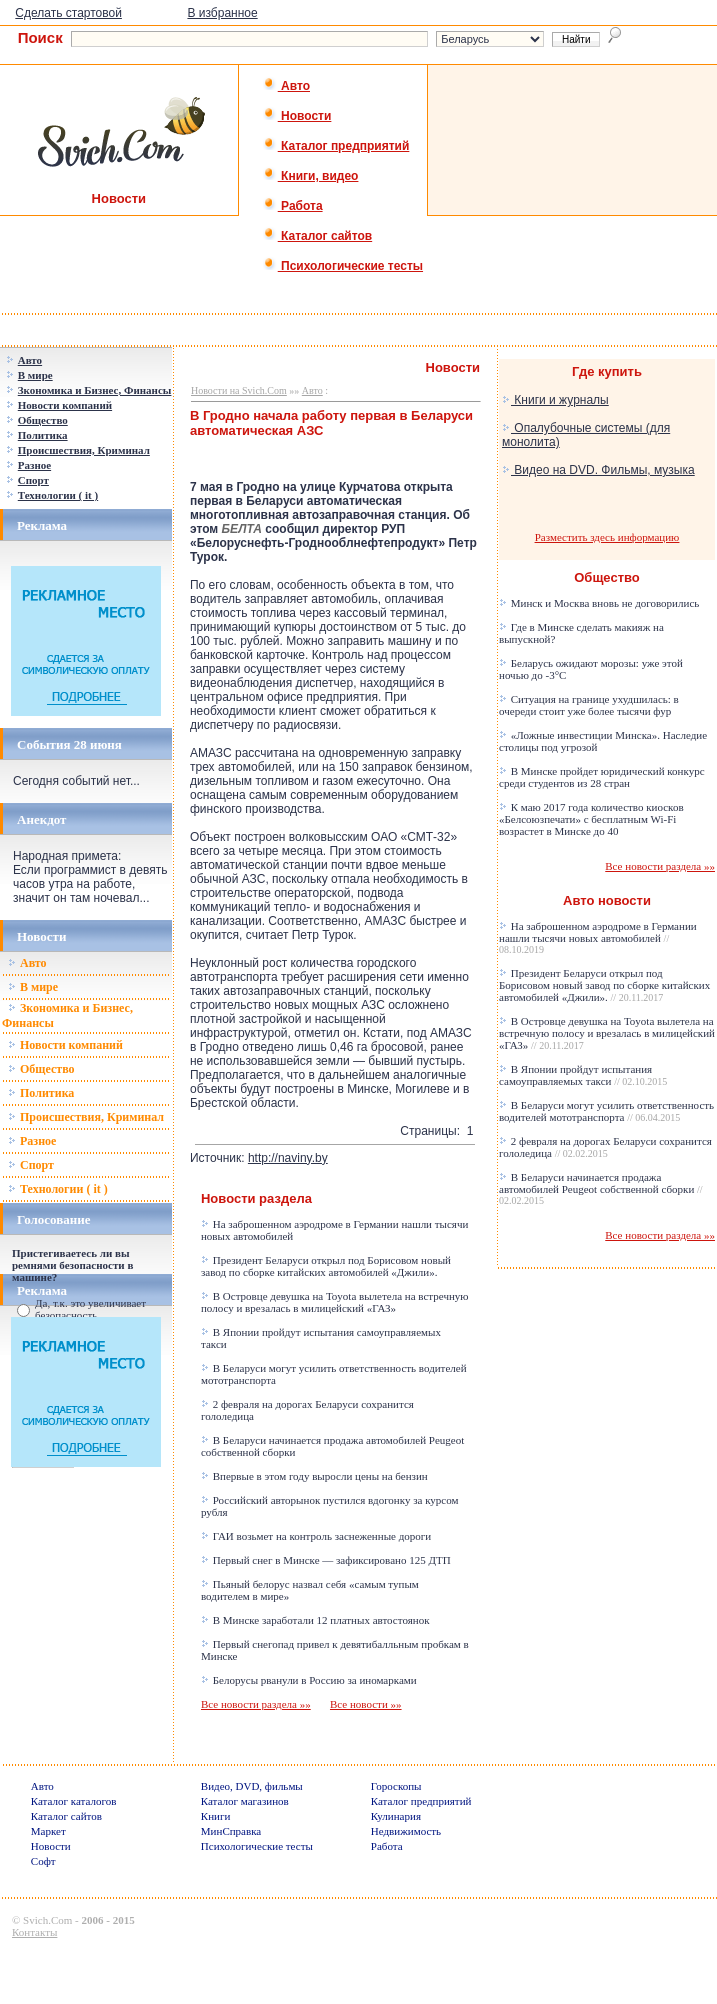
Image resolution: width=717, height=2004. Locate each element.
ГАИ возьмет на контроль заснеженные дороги (316, 1536)
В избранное (222, 13)
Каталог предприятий (336, 146)
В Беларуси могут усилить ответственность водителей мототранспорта (606, 1111)
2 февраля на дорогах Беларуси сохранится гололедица (605, 1147)
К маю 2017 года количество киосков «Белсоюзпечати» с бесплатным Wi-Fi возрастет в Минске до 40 (591, 819)
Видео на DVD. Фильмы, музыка (598, 470)
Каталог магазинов (245, 1801)
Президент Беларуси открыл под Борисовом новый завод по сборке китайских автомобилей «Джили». (326, 1266)
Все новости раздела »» (256, 1704)
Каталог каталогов (74, 1801)
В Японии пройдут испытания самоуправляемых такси (583, 1075)
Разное (32, 1141)
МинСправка (231, 1831)
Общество (41, 1069)
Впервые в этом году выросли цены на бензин (314, 1476)
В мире (33, 987)
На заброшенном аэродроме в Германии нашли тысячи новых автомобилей (598, 937)
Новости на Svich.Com (239, 390)
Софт (43, 1861)
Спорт (31, 1165)
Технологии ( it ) (58, 1189)
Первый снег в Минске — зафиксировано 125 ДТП (326, 1560)
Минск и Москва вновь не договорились (599, 603)
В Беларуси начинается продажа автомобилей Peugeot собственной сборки (601, 1188)
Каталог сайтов (317, 236)
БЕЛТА (242, 529)
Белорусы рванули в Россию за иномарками (309, 1680)
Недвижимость (406, 1831)
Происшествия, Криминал (86, 1117)
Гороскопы (396, 1786)
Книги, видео (311, 176)
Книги (216, 1816)
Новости (297, 116)
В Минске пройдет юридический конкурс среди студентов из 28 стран (602, 777)
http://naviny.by (288, 1158)
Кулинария (396, 1816)
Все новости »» (366, 1704)
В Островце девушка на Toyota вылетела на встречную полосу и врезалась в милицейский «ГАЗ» (335, 1302)
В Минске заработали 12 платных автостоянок (315, 1620)
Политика (41, 1093)
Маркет (48, 1831)
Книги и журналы (555, 400)
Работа (293, 206)
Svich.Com (47, 1920)
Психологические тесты (343, 266)
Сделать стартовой (68, 13)
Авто (286, 86)
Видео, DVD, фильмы (252, 1786)
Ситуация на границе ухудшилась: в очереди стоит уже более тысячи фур (589, 705)
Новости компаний (65, 1045)
